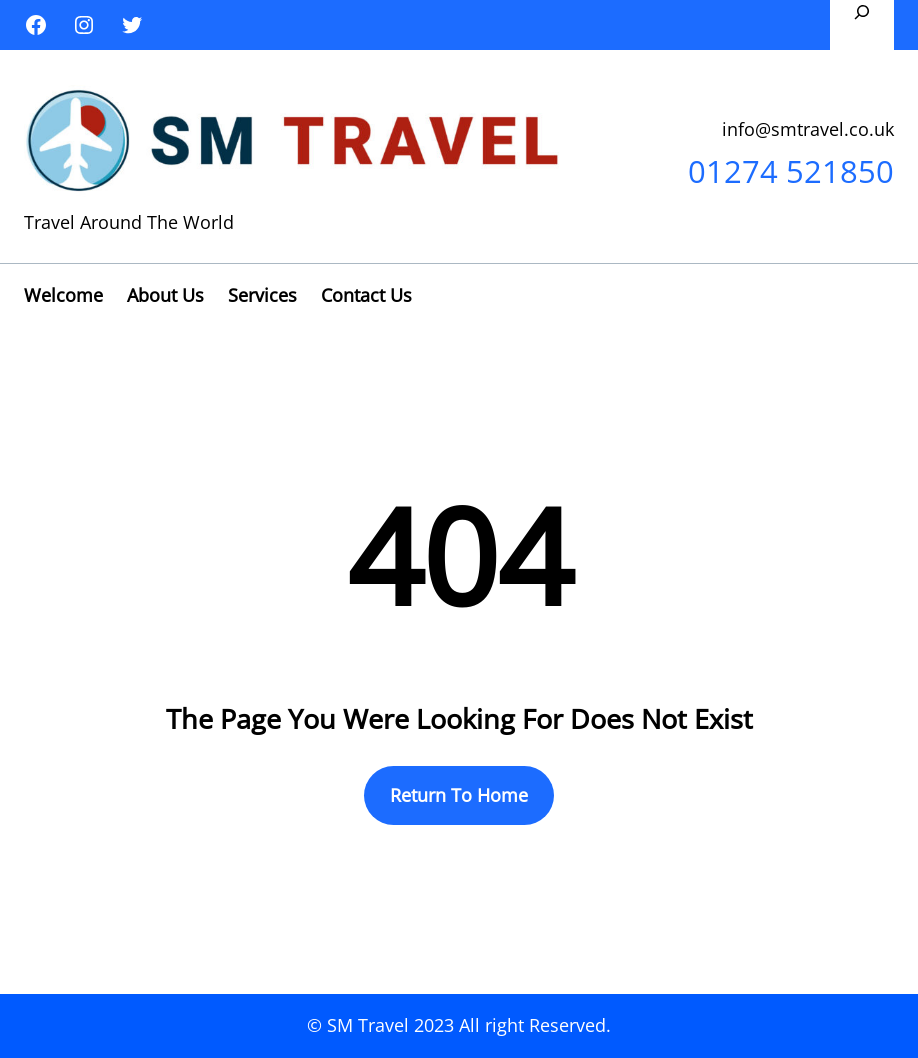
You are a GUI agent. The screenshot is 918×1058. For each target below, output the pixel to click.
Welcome (63, 295)
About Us (165, 295)
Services (262, 295)
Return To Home (459, 795)
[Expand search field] (862, 25)
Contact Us (366, 295)
